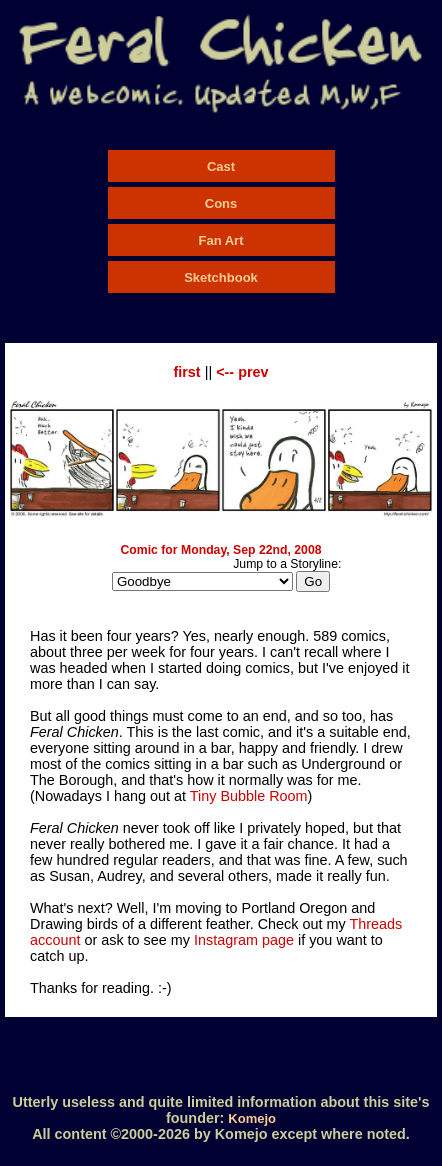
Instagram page (244, 940)
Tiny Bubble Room (249, 796)
